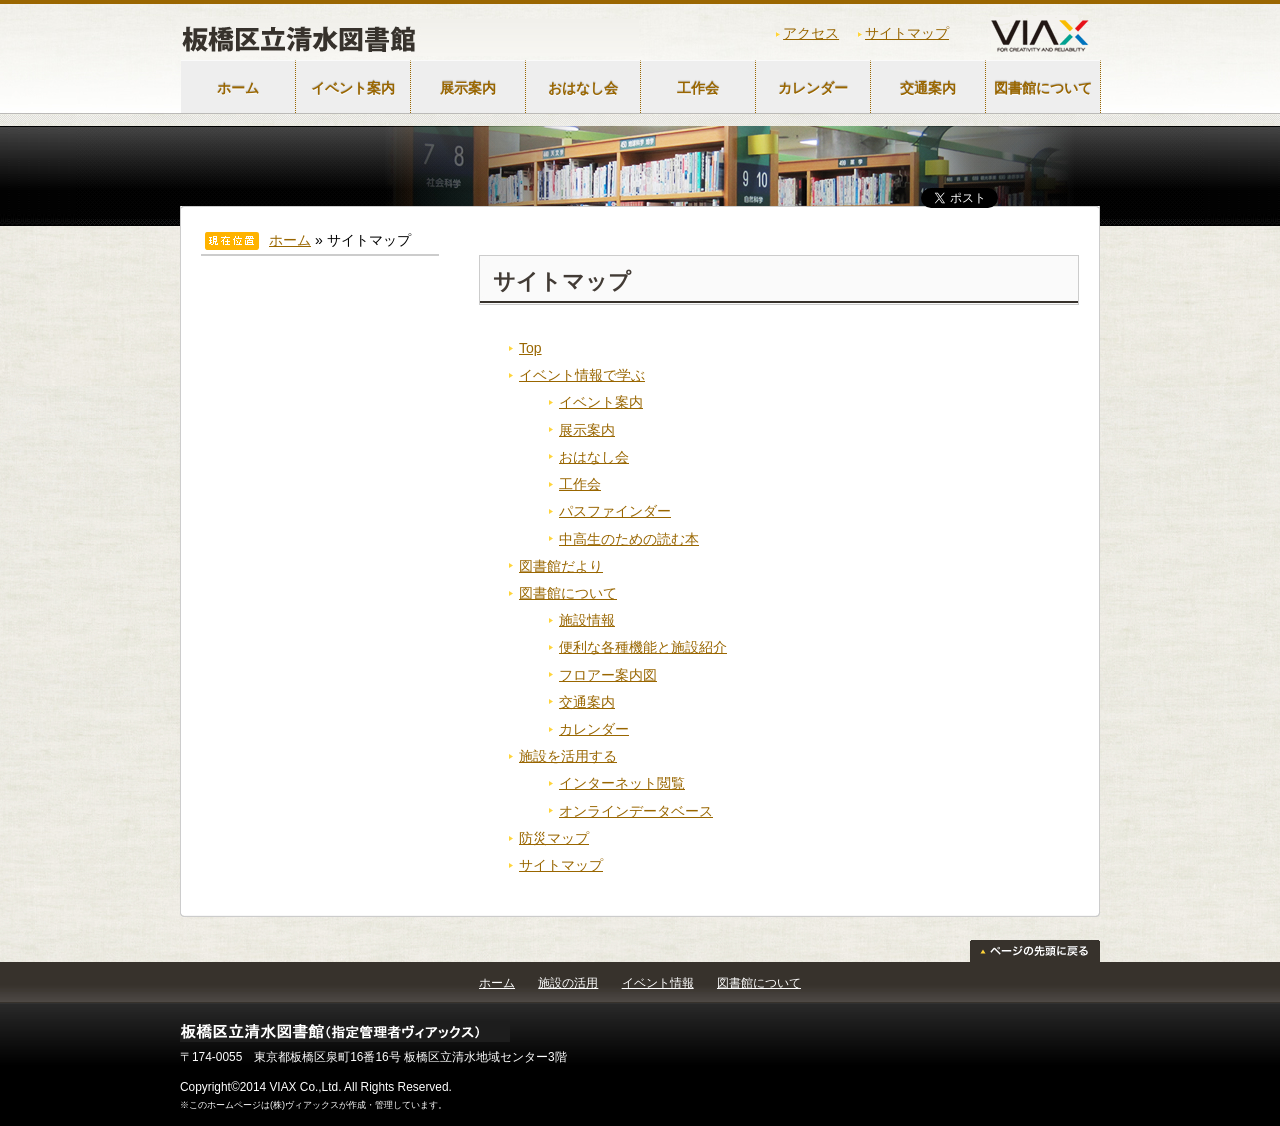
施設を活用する (568, 756)
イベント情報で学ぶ (582, 375)
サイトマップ (907, 33)
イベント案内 (353, 88)
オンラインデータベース (636, 811)
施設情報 (587, 620)
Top (530, 348)
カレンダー (813, 88)
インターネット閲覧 (622, 783)
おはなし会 (583, 88)
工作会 (698, 88)
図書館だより (561, 566)
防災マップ (554, 838)
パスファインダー (615, 511)
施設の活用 (568, 983)
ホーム (238, 88)
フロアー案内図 (608, 675)
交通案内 (928, 88)
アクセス (811, 33)
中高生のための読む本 (629, 539)
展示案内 (468, 88)
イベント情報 (658, 983)
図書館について (1043, 88)
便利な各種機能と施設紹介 (643, 647)
